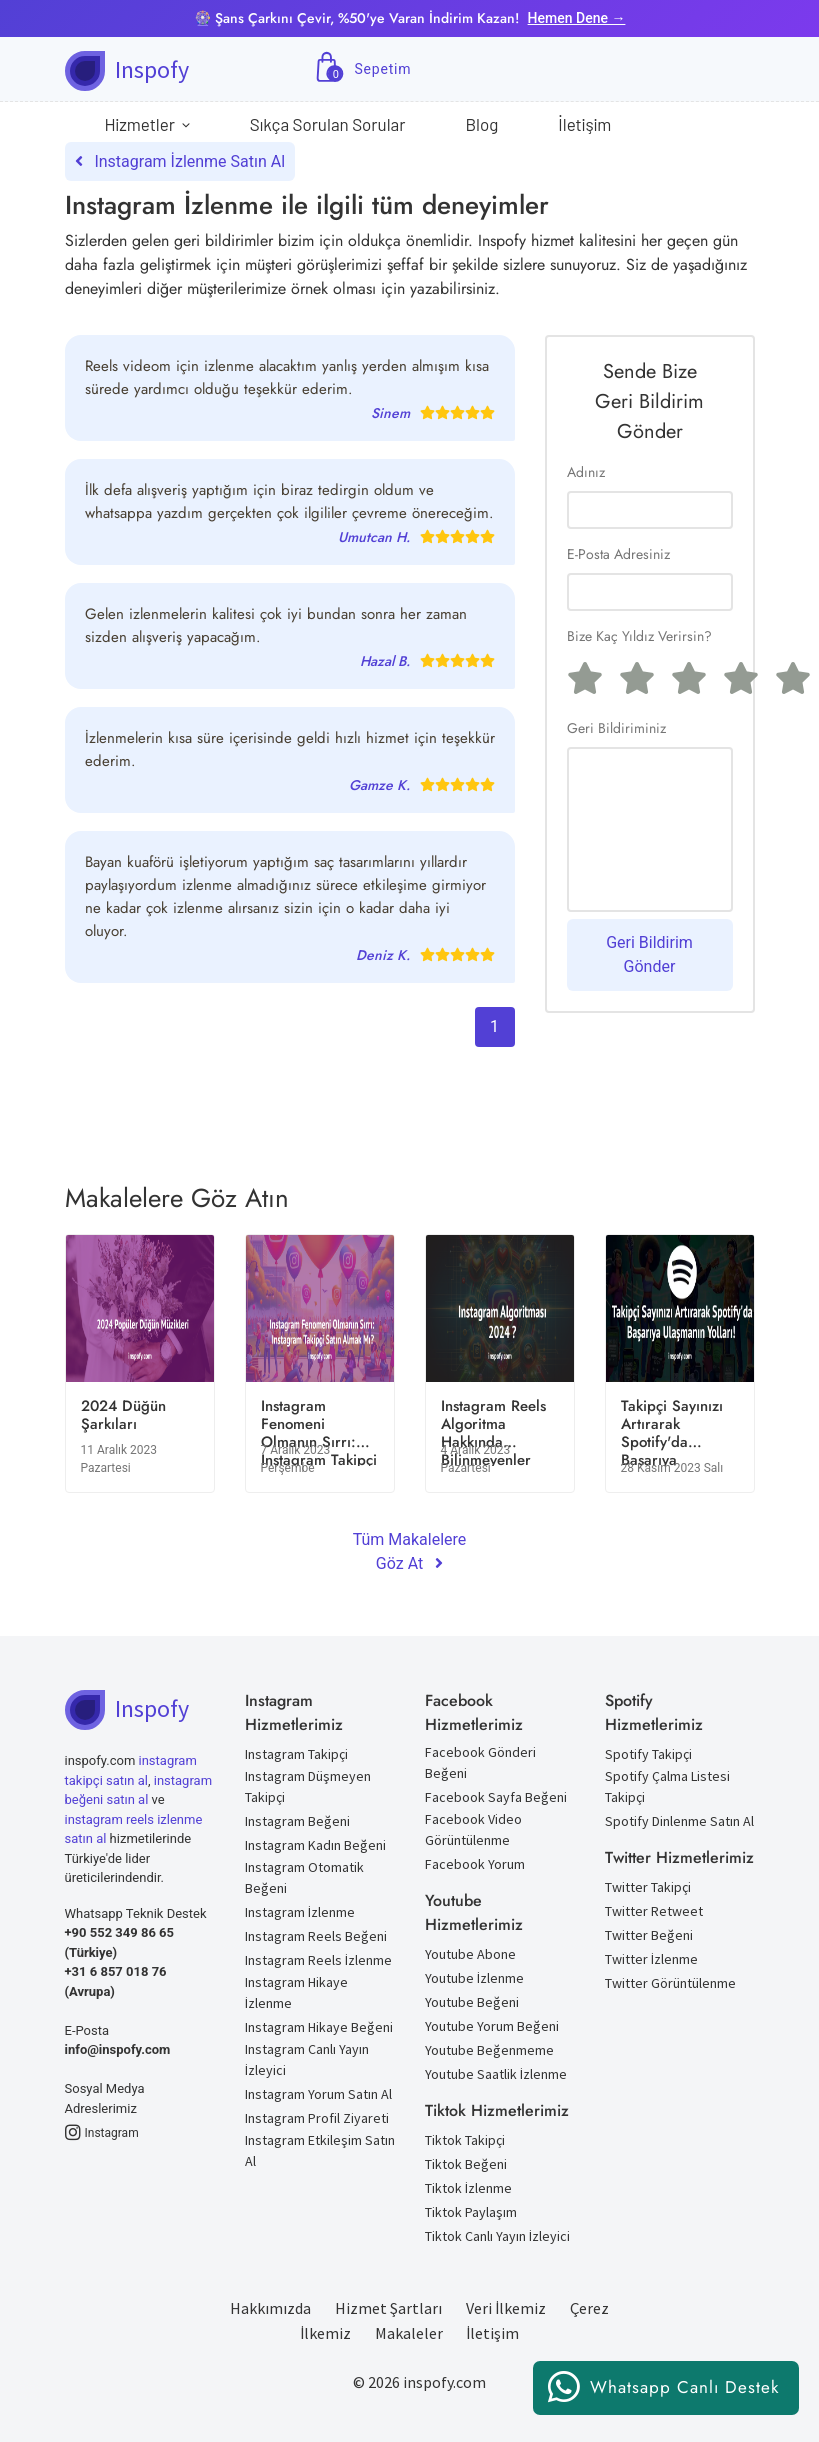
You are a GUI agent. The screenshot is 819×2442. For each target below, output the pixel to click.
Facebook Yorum (475, 1864)
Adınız (586, 472)
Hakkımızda (270, 2308)
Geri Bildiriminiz (616, 728)
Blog (481, 124)
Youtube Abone (470, 1954)
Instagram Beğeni (297, 1821)
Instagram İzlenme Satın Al (180, 161)
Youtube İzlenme (474, 1978)
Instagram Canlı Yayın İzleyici (307, 2059)
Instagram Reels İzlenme (318, 1960)
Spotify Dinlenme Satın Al (679, 1821)
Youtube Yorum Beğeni (492, 2026)
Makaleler (409, 2333)
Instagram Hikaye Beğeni (319, 2027)
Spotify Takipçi (648, 1754)
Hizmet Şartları (388, 2308)
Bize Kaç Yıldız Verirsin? (639, 636)
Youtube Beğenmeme (489, 2050)
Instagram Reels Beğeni (316, 1936)
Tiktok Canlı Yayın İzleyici (497, 2236)
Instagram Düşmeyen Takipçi (308, 1786)
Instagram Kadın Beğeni (315, 1845)
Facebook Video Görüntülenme (473, 1829)
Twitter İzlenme (651, 1959)
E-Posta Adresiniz (618, 554)
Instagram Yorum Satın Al (318, 2094)
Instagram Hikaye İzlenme (296, 1992)
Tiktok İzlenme (468, 2188)
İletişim (584, 124)
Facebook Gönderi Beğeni (480, 1762)
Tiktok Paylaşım (471, 2212)
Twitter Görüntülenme (670, 1983)
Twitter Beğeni (649, 1935)
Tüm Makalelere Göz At (410, 1551)
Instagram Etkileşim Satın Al (320, 2150)
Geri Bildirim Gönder (649, 954)
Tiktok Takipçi (465, 2140)
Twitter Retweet (654, 1911)
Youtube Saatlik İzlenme (496, 2074)
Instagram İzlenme (300, 1912)
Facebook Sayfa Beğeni (496, 1797)
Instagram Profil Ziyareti (317, 2118)
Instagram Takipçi (296, 1754)
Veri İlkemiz (506, 2308)
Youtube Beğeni (472, 2002)
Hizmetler (147, 125)
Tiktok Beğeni (466, 2164)
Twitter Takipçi (648, 1887)
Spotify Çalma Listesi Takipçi (667, 1786)
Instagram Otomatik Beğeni (304, 1877)
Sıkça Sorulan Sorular (328, 124)
